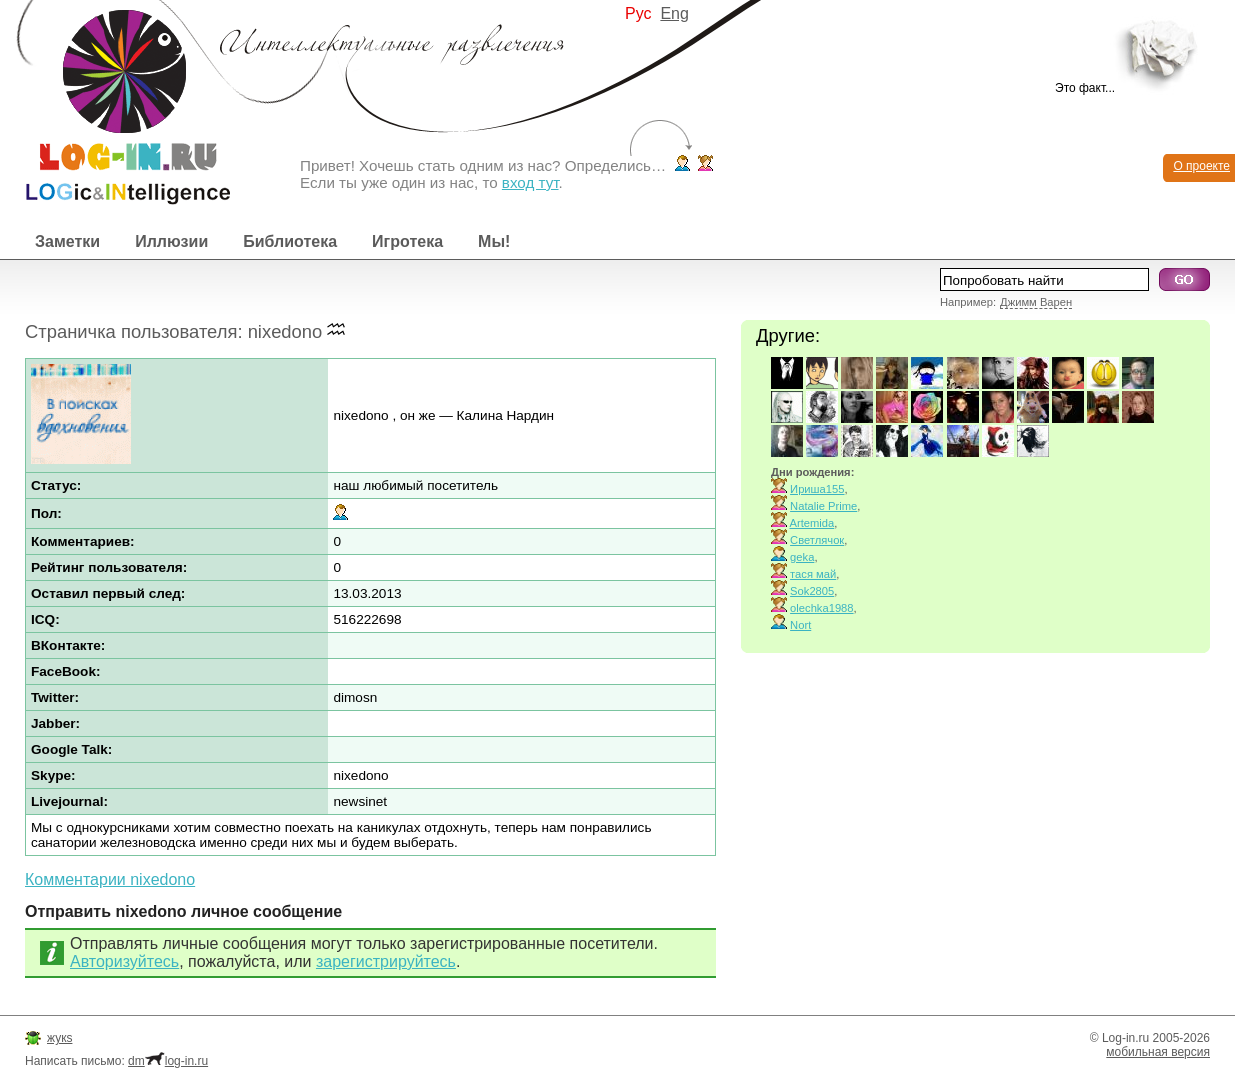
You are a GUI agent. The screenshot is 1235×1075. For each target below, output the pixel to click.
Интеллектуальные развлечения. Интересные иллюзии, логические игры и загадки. (115, 102)
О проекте (1201, 166)
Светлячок (817, 540)
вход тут (530, 182)
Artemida (812, 523)
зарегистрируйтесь (386, 961)
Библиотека (290, 241)
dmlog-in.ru (168, 1061)
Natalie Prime (823, 506)
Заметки (67, 241)
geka (802, 557)
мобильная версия (1158, 1052)
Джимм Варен (1036, 302)
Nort (800, 625)
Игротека (407, 241)
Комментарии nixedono (110, 879)
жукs (59, 1038)
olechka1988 (821, 608)
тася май (813, 574)
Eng (674, 13)
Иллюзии (171, 241)
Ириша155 (817, 489)
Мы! (494, 241)
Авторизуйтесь (124, 961)
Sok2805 (812, 591)
